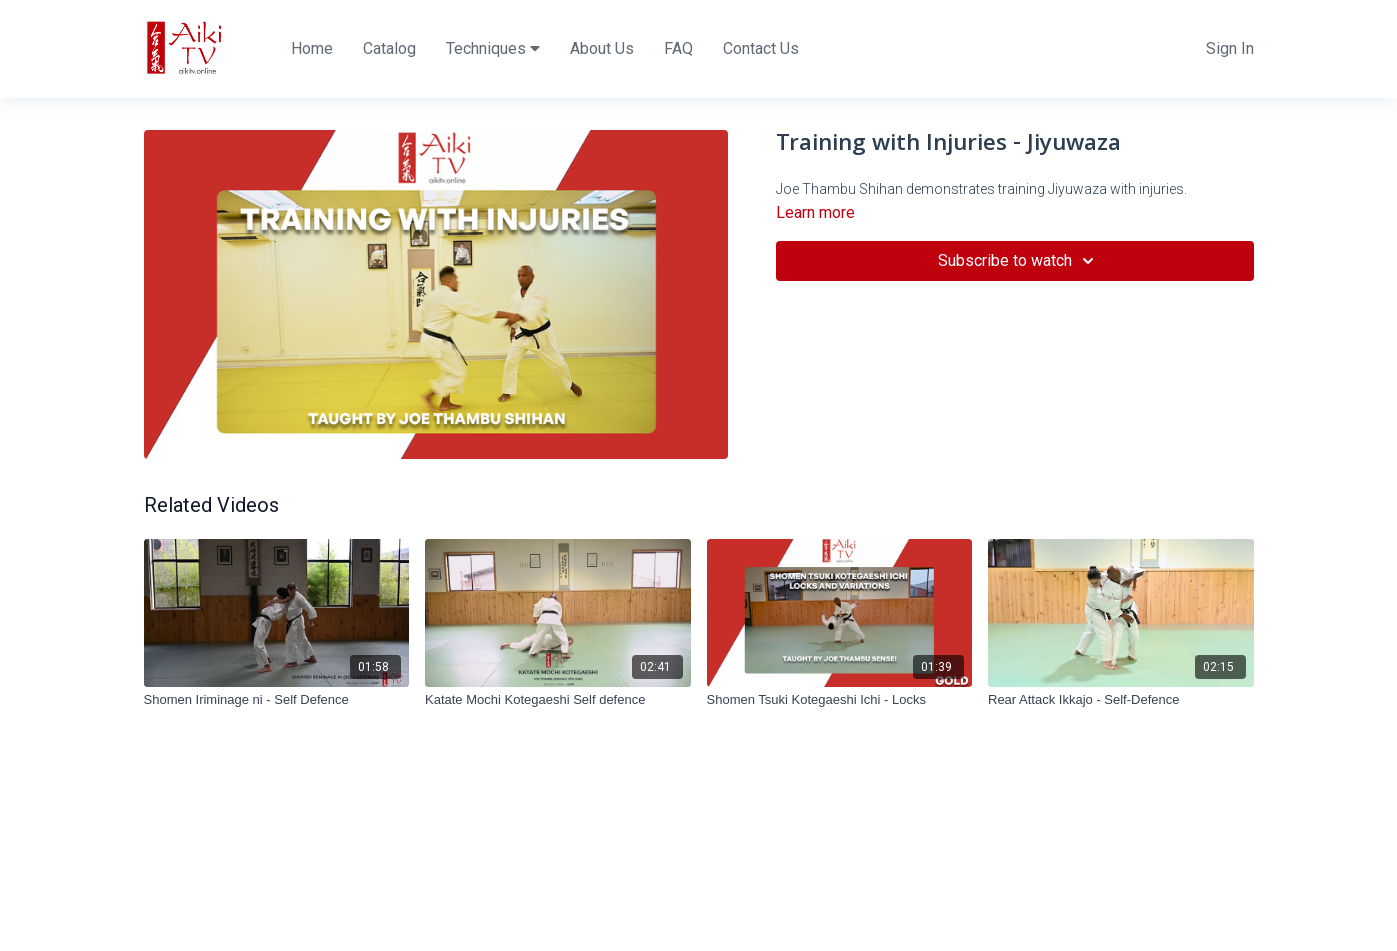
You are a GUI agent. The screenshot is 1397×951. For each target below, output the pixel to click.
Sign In (1230, 48)
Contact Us (761, 48)
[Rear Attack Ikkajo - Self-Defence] (1121, 700)
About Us (602, 48)
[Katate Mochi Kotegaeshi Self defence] (558, 700)
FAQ (678, 48)
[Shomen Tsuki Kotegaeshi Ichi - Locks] (840, 700)
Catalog (389, 48)
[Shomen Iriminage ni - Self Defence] (277, 700)
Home (312, 48)
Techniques (493, 48)
